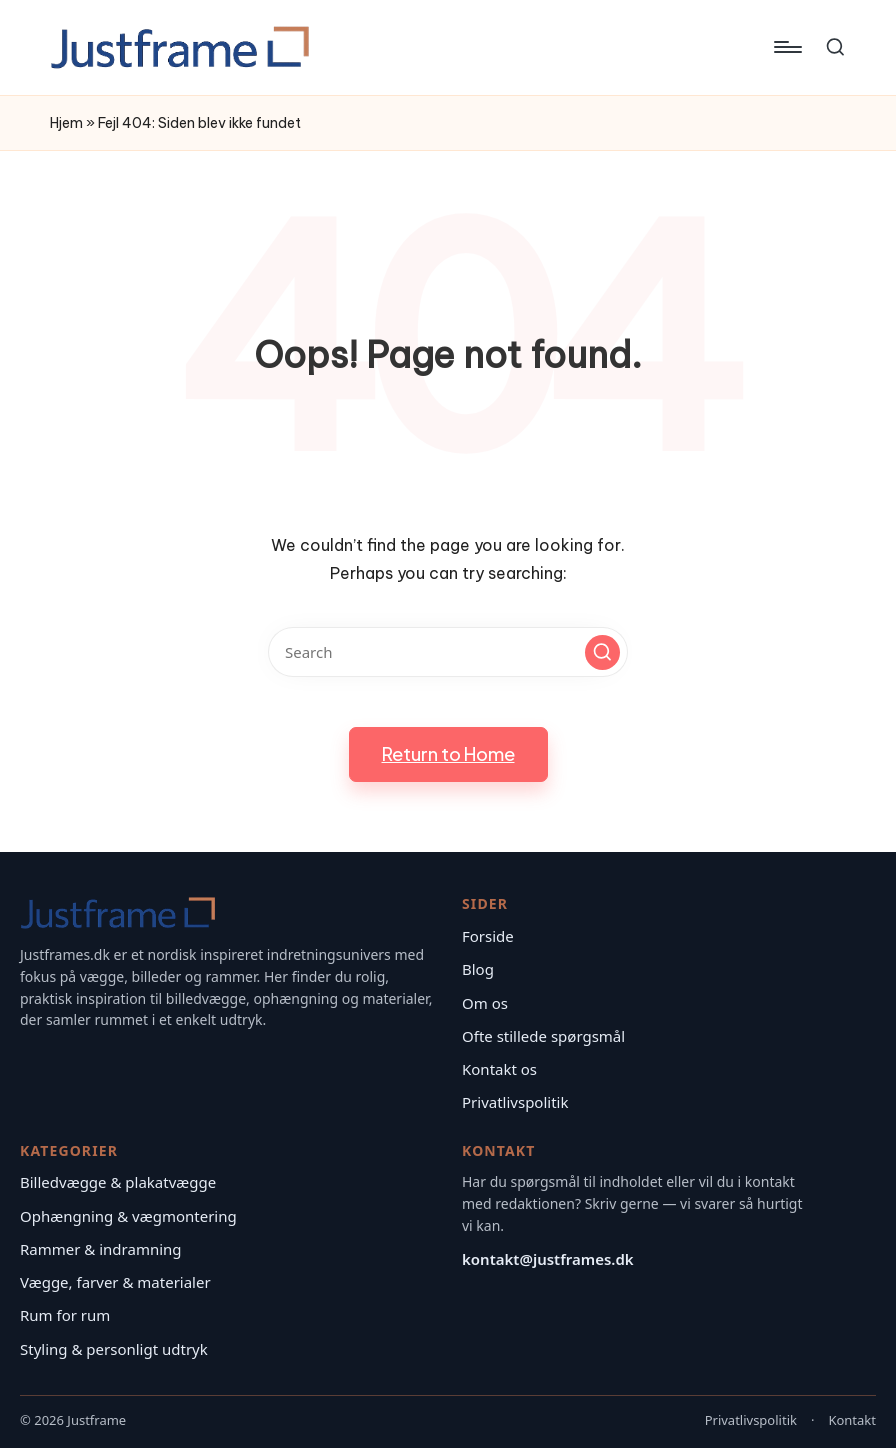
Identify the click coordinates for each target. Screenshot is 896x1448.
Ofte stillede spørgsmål (543, 1036)
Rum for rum (65, 1315)
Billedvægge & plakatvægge (118, 1182)
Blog (478, 969)
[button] (602, 652)
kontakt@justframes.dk (548, 1259)
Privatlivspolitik (515, 1102)
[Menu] (786, 47)
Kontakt (852, 1420)
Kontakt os (499, 1069)
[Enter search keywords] (448, 652)
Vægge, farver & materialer (115, 1282)
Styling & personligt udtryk (114, 1349)
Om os (485, 1003)
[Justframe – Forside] (118, 913)
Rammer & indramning (101, 1249)
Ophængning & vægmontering (128, 1216)
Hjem (66, 123)
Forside (488, 936)
